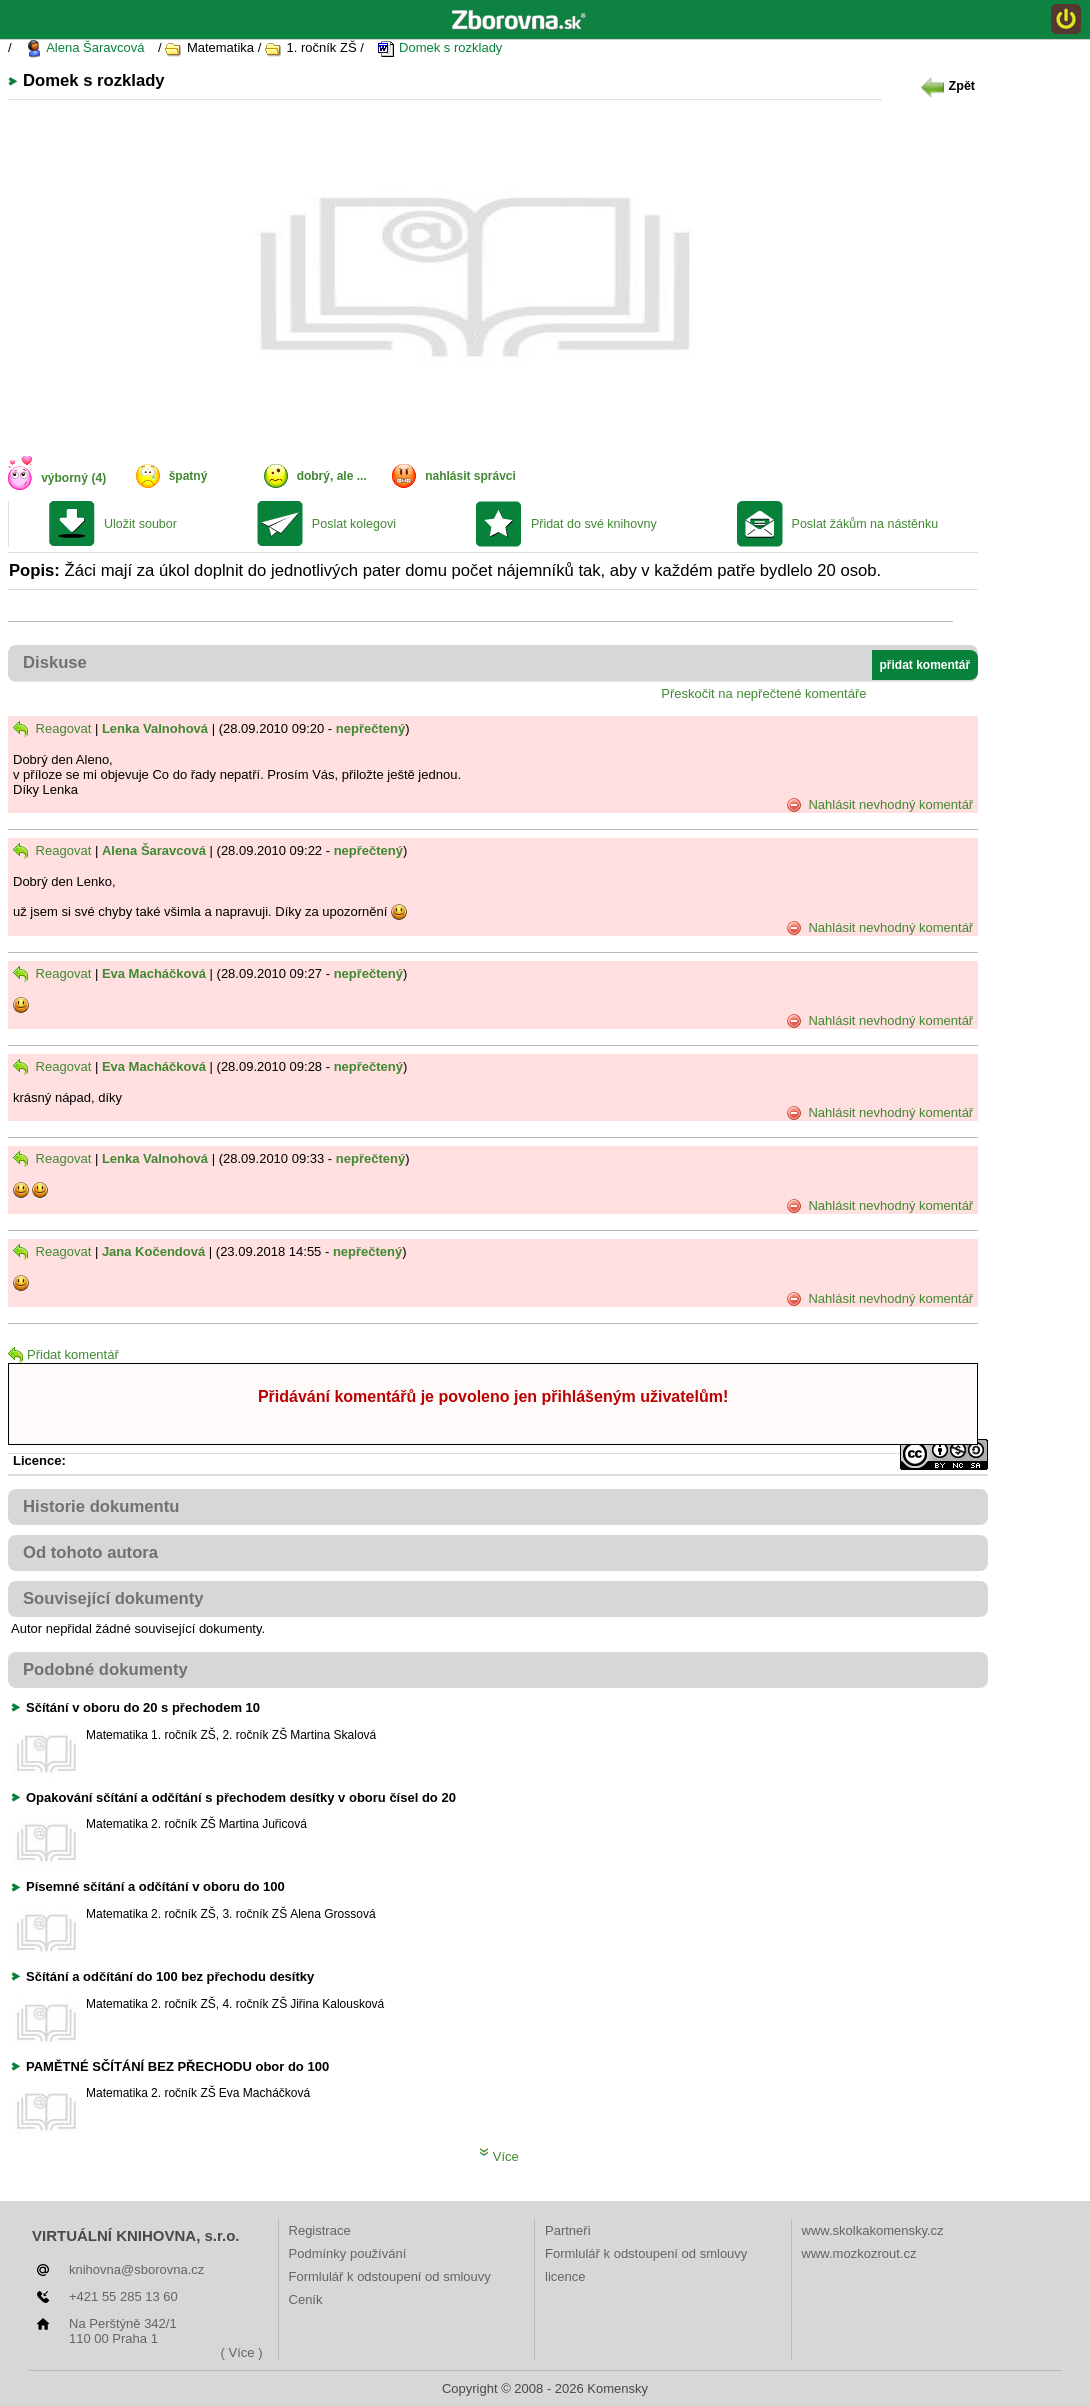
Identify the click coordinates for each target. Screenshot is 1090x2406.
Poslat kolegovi (354, 524)
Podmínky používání (348, 2253)
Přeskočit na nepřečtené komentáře (763, 693)
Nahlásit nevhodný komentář (879, 805)
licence (565, 2276)
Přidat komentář (63, 1354)
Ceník (306, 2299)
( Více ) (242, 2352)
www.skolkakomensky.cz (873, 2230)
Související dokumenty (113, 1598)
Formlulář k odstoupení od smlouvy (390, 2276)
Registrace (320, 2230)
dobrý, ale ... (332, 476)
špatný (188, 476)
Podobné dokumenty (105, 1669)
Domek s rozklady (439, 48)
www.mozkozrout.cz (859, 2253)
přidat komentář (925, 665)
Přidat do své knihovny (594, 524)
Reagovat (52, 728)
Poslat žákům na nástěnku (865, 524)
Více (499, 2156)
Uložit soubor (140, 524)
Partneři (568, 2230)
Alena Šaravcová (84, 48)
